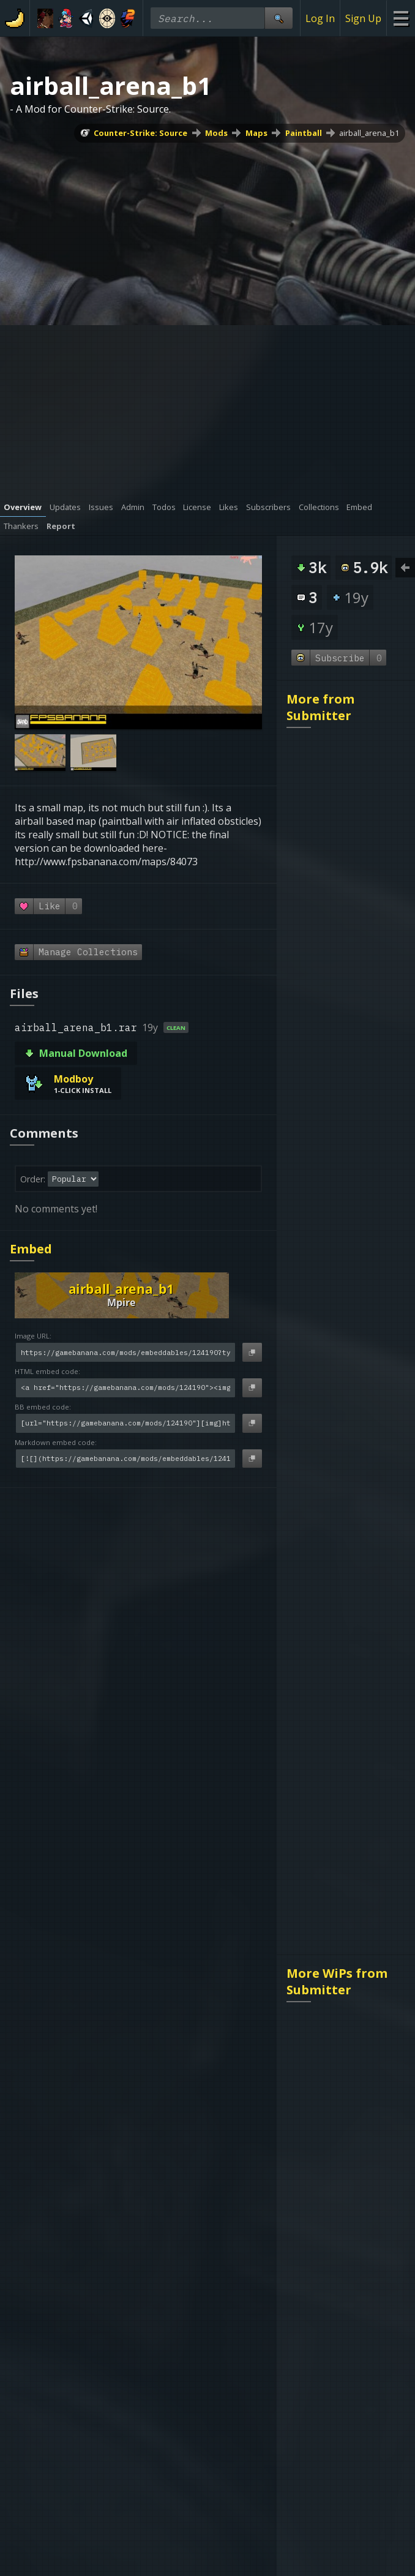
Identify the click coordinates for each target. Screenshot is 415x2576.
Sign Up (363, 18)
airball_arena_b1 (369, 132)
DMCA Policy (170, 2273)
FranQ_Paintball (327, 1796)
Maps (256, 132)
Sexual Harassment (185, 2288)
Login (259, 2121)
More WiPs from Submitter (336, 1239)
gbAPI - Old (172, 2136)
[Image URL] (125, 1352)
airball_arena (321, 929)
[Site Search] (278, 18)
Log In (320, 18)
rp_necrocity (319, 1344)
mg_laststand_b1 (329, 1046)
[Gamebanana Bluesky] (195, 2355)
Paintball (303, 132)
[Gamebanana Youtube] (244, 2355)
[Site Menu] (400, 18)
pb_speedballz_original (344, 1914)
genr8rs (165, 2165)
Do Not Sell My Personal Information (207, 2329)
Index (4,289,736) (284, 2165)
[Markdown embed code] (125, 1458)
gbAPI (160, 2121)
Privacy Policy (172, 2259)
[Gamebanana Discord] (146, 2355)
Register (265, 2136)
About (106, 2121)
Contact (109, 2151)
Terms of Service (180, 2244)
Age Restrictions (178, 2303)
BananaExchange (186, 2151)
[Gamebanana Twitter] (220, 2355)
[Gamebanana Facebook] (269, 2355)
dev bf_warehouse (333, 1679)
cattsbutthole (322, 812)
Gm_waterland (324, 1480)
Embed (31, 1249)
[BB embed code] (125, 1423)
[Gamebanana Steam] (171, 2355)
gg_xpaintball (322, 2031)
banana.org (173, 2180)
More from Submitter (320, 707)
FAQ (101, 2136)
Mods (216, 132)
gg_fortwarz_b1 (327, 1163)
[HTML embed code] (125, 1387)
